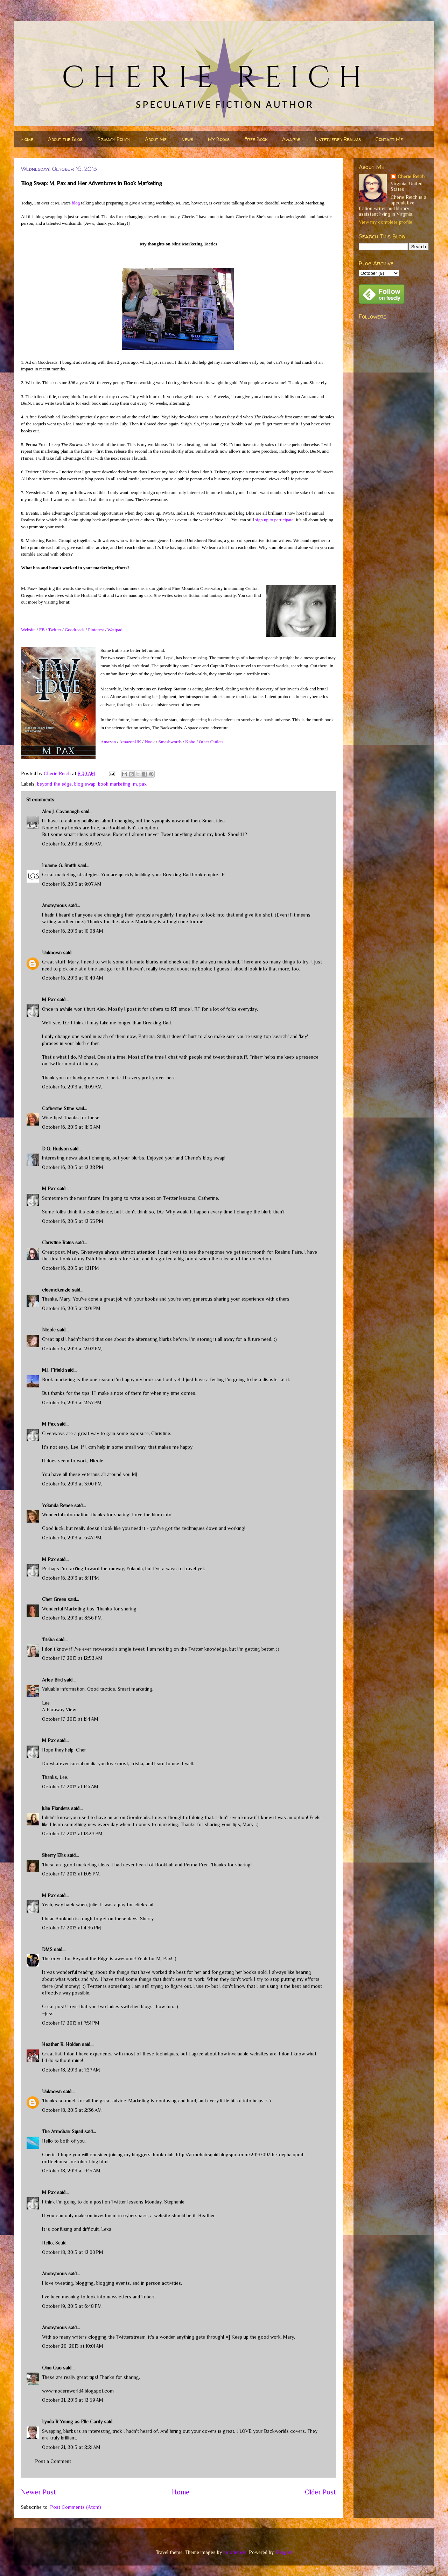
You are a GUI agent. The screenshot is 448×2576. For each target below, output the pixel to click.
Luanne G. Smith (59, 865)
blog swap (85, 784)
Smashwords (169, 741)
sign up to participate (274, 519)
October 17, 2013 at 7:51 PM (70, 2023)
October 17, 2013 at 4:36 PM (71, 1927)
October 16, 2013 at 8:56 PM (72, 1618)
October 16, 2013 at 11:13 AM (71, 1127)
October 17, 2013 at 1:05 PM (71, 1874)
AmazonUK (130, 741)
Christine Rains (58, 1242)
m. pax (140, 784)
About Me (156, 139)
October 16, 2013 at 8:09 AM (72, 844)
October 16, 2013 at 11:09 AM (72, 1086)
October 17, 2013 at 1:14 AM (70, 1719)
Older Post (320, 2492)
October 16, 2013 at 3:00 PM (72, 1484)
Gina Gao (52, 2367)
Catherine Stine (58, 1108)
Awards (291, 139)
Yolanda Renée (57, 1505)
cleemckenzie (56, 1290)
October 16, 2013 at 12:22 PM (72, 1167)
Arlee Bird (52, 1680)
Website (28, 629)
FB (42, 629)
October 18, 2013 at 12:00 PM (72, 2252)
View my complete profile (385, 222)
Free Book (255, 139)
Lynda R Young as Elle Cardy (72, 2421)
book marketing (114, 784)
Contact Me (389, 139)
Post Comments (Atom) (75, 2507)
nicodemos (234, 2552)
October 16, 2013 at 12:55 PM (72, 1221)
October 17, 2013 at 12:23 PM (72, 1833)
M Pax (49, 999)
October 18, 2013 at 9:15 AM (71, 2170)
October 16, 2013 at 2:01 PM (71, 1308)
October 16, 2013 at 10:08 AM (72, 931)
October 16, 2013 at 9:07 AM (72, 884)
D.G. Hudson (55, 1148)
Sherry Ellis (54, 1855)
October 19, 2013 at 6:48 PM (72, 2306)
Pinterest (96, 629)
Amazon (108, 741)
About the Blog (65, 139)
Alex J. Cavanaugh (60, 811)
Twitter (54, 629)
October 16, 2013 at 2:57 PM (72, 1402)
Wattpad (114, 629)
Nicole (49, 1329)
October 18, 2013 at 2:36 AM (72, 2110)
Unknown (52, 952)
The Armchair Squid (62, 2131)
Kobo (190, 741)
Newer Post (38, 2492)
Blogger (283, 2552)
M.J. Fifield (53, 1370)
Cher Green (54, 1599)
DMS (47, 1949)
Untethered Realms (338, 139)
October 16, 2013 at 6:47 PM (72, 1537)
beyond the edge (54, 784)
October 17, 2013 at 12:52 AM (72, 1658)
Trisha (48, 1639)
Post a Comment (53, 2461)
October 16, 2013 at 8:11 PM (70, 1578)
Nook (150, 741)
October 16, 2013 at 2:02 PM (72, 1348)
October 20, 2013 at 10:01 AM (72, 2346)
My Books (219, 139)
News (187, 139)
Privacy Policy (113, 139)
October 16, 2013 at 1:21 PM (70, 1268)
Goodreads (74, 629)
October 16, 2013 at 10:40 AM (72, 978)
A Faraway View (59, 1709)
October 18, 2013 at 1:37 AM (71, 2070)
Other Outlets (211, 741)
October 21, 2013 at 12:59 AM (72, 2400)
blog (76, 203)
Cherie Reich (411, 176)
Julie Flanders (56, 1808)
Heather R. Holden (61, 2044)
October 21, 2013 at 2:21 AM (71, 2447)
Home (27, 139)
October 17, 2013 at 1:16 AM (70, 1786)
